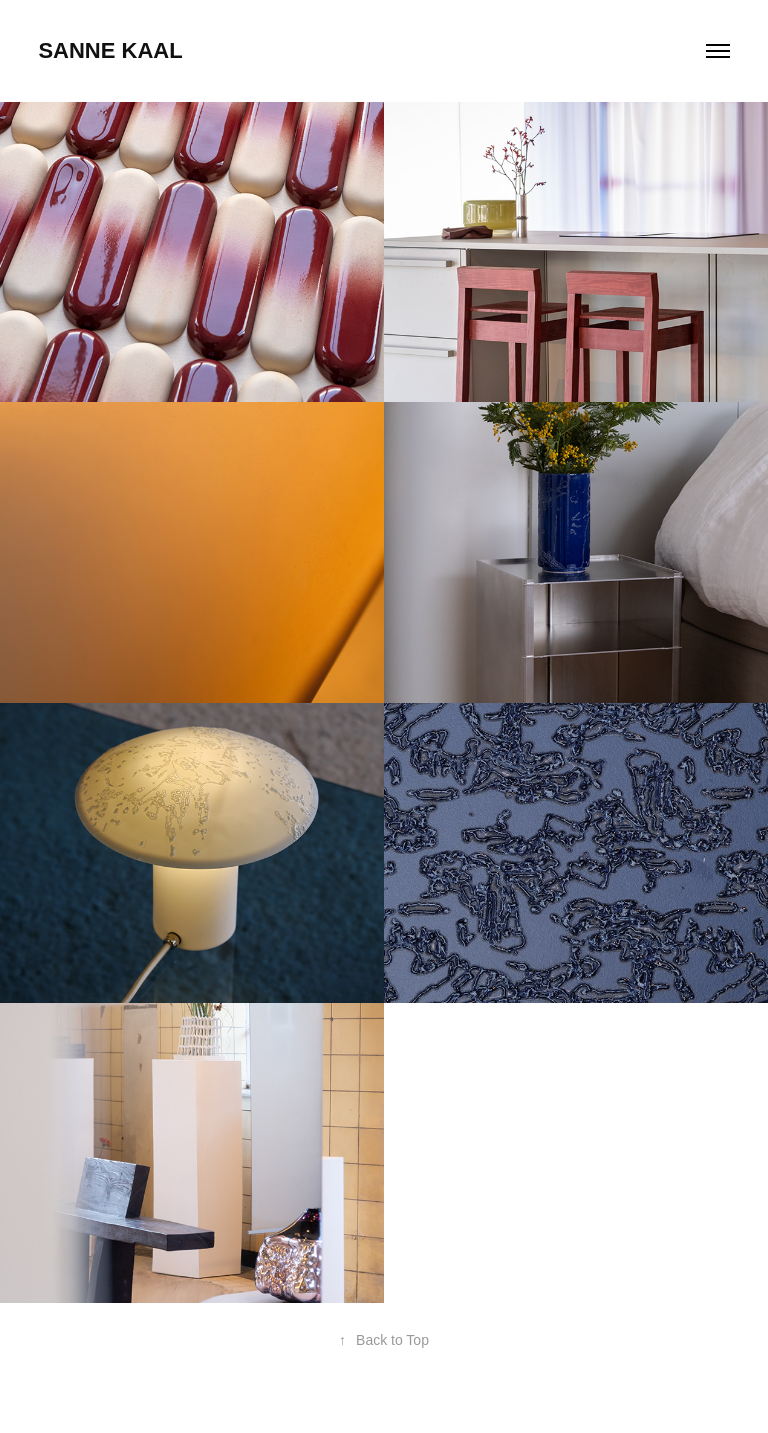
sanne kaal (110, 50)
